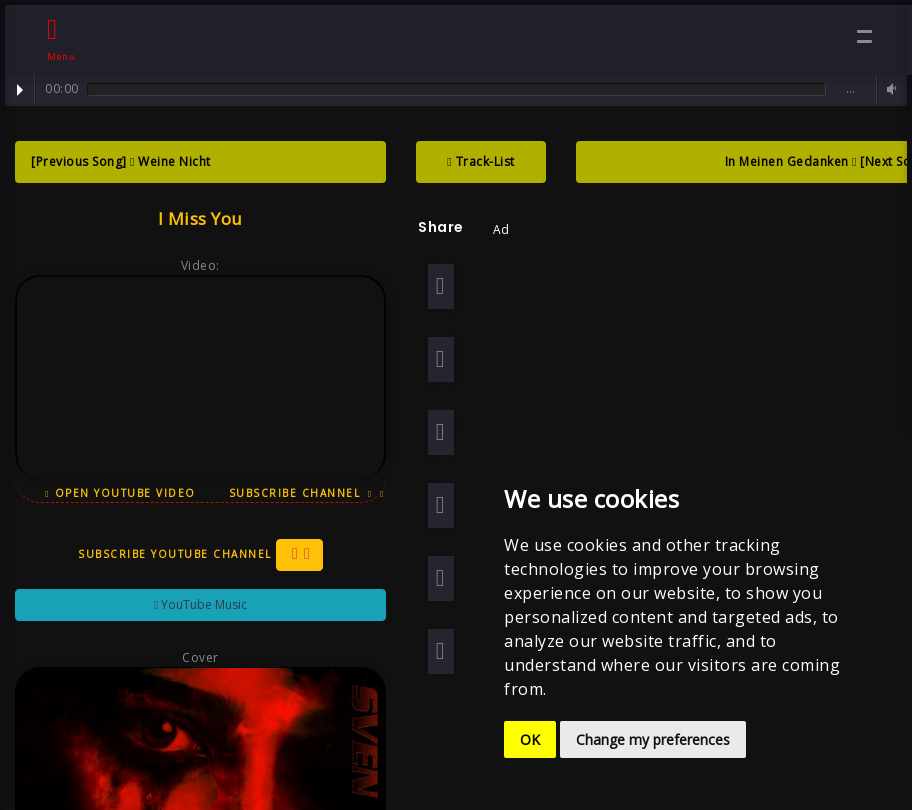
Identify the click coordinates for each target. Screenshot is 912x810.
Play (20, 90)
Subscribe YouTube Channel (197, 568)
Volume (889, 89)
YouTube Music (197, 617)
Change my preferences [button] (653, 739)
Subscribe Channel (303, 498)
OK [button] (530, 739)
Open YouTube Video (119, 493)
